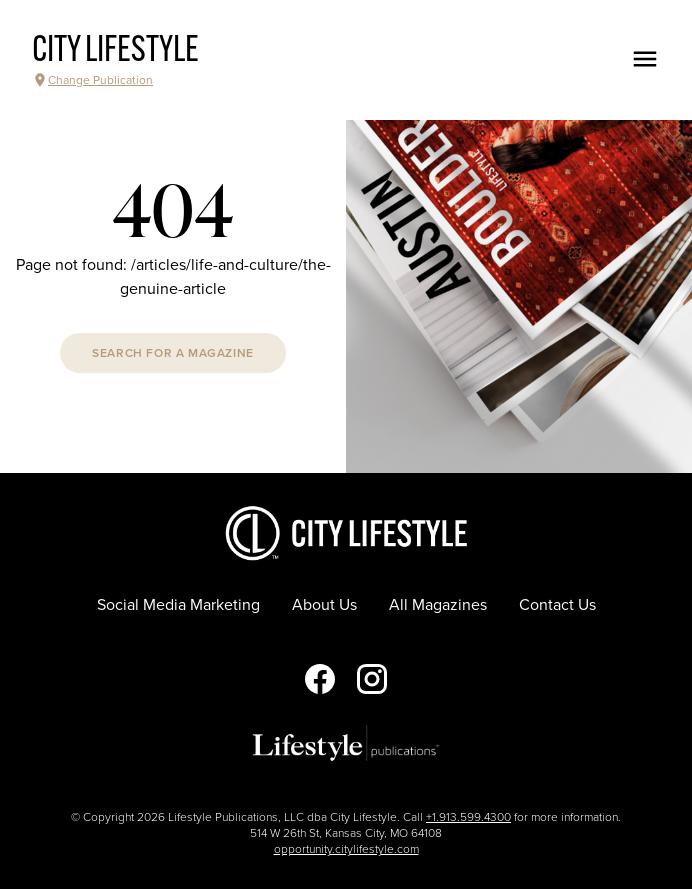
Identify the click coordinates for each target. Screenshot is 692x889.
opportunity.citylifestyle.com (346, 849)
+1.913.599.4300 (468, 817)
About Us (324, 605)
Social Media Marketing (178, 605)
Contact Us (557, 605)
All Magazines (438, 605)
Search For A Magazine (173, 353)
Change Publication (92, 80)
